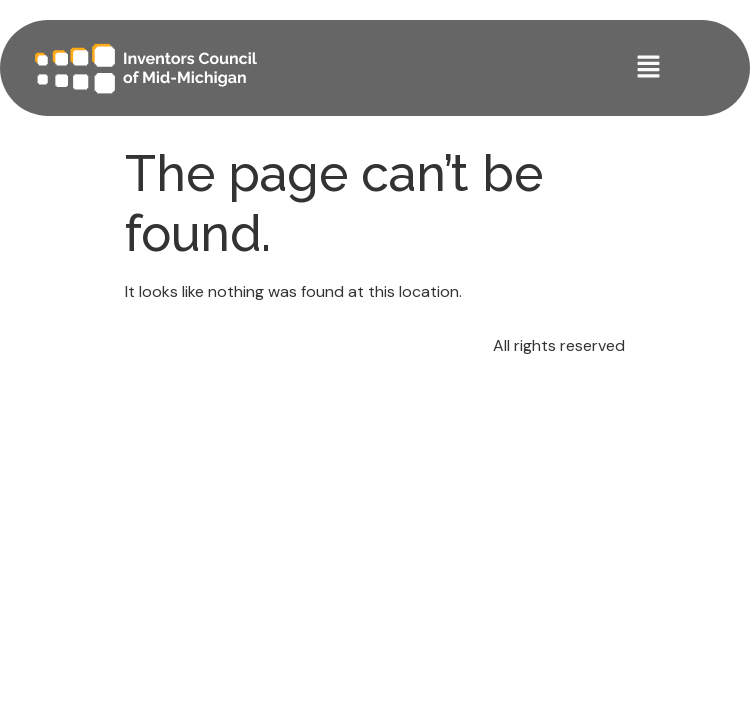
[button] (649, 68)
